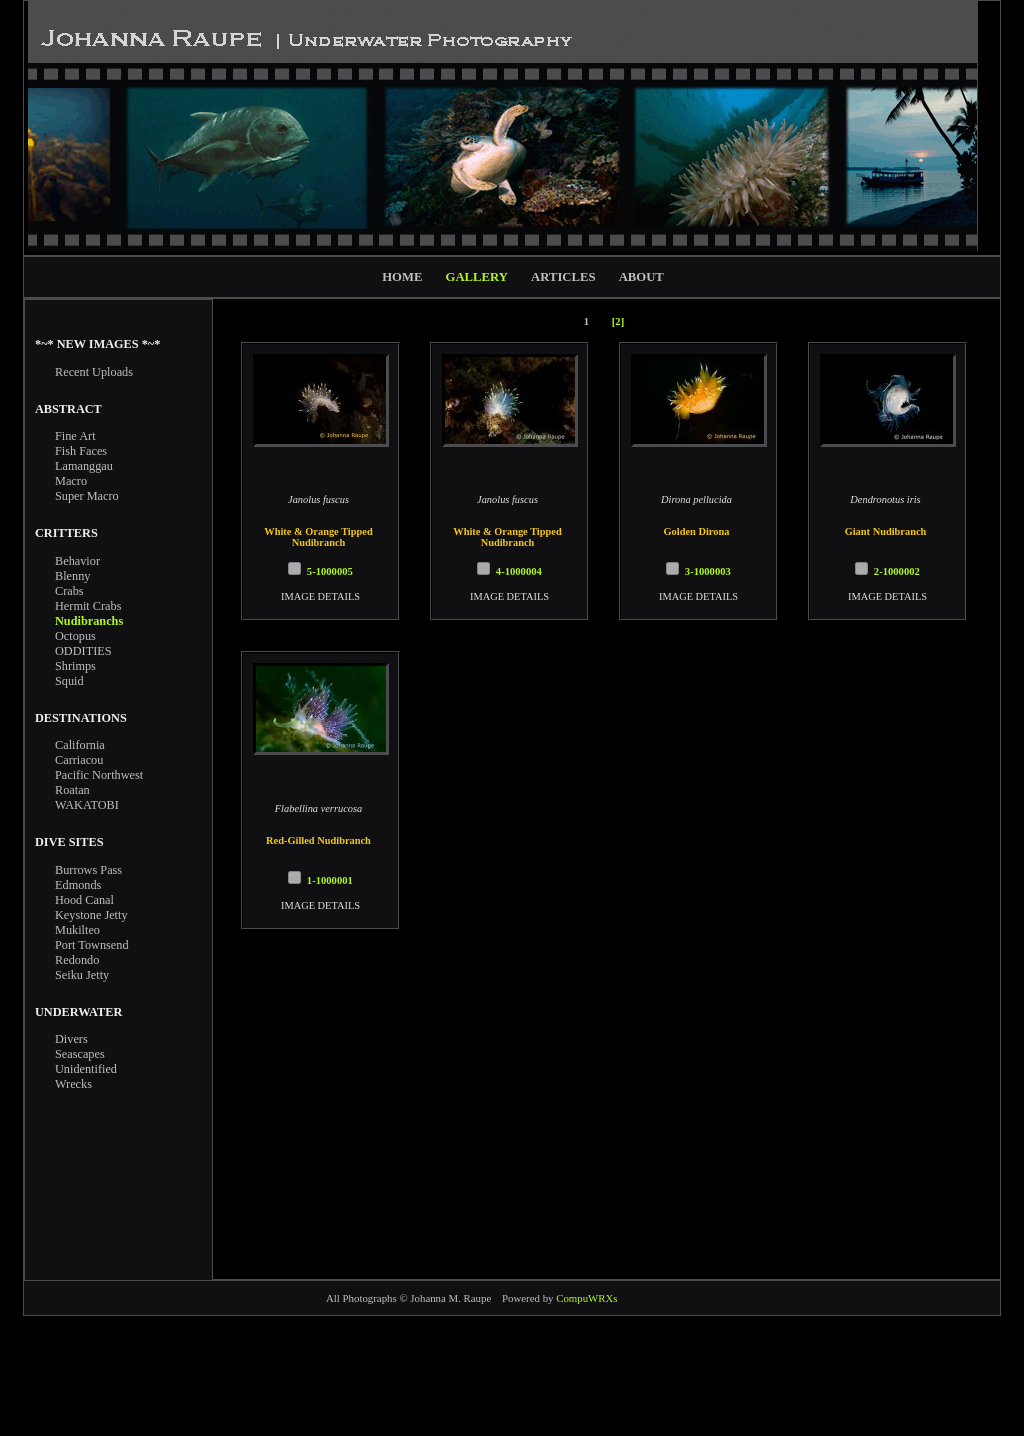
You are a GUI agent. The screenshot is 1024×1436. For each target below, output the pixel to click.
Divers (71, 1039)
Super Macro (87, 496)
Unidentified (86, 1069)
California (80, 745)
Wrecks (73, 1084)
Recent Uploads (94, 372)
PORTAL (667, 1298)
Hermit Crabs (88, 606)
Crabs (69, 591)
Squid (69, 681)
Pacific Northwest (99, 775)
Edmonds (78, 885)
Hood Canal (84, 900)
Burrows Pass (88, 870)
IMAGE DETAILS (320, 596)
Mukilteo (77, 930)
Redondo (77, 960)
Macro (71, 481)
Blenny (72, 576)
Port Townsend (92, 945)
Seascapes (80, 1054)
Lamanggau (84, 466)
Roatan (72, 790)
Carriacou (79, 760)
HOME (402, 277)
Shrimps (75, 666)
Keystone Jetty (91, 915)
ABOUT (641, 277)
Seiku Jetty (82, 975)
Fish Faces (81, 451)
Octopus (75, 636)
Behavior (77, 561)
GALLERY (477, 277)
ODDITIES (83, 651)
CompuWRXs (586, 1298)
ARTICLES (563, 277)
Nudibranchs (89, 621)
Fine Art (75, 436)
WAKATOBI (87, 805)
